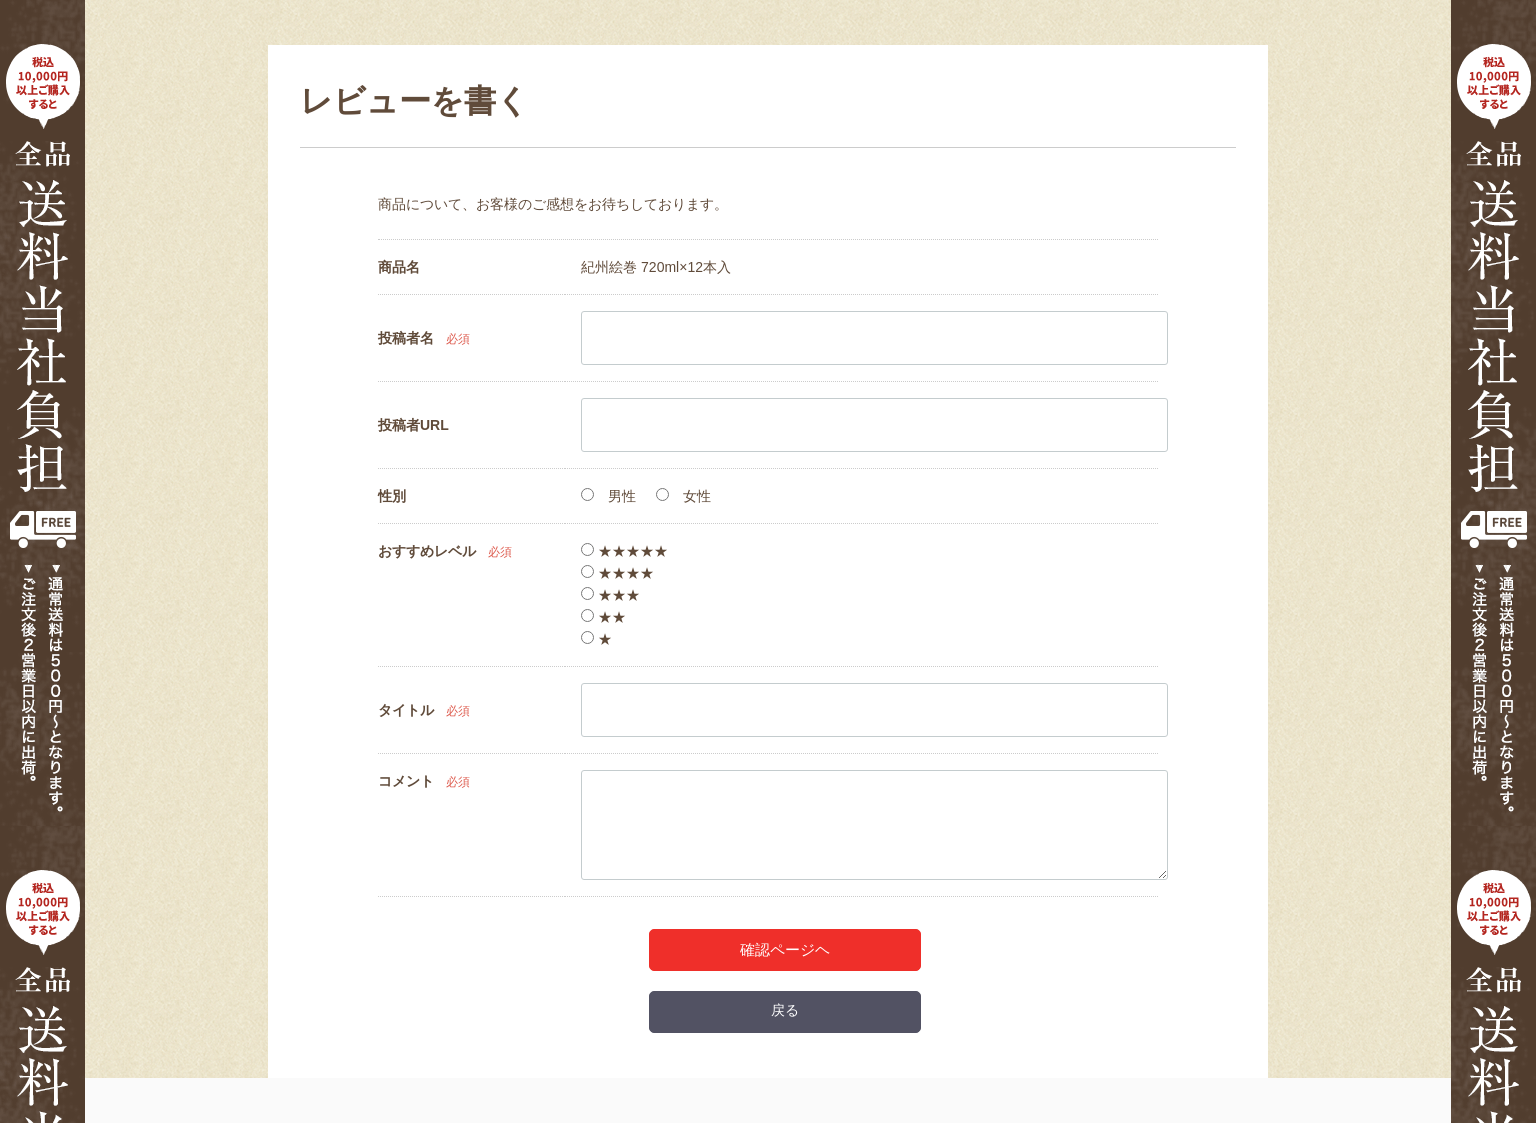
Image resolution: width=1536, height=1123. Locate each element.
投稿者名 (406, 338)
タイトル (406, 710)
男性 (608, 496)
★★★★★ (624, 551)
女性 (683, 496)
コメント (406, 781)
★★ (603, 617)
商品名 (399, 267)
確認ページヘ (785, 949)
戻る (785, 1010)
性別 (392, 496)
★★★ (610, 595)
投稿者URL (413, 425)
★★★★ (617, 573)
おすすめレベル (427, 551)
